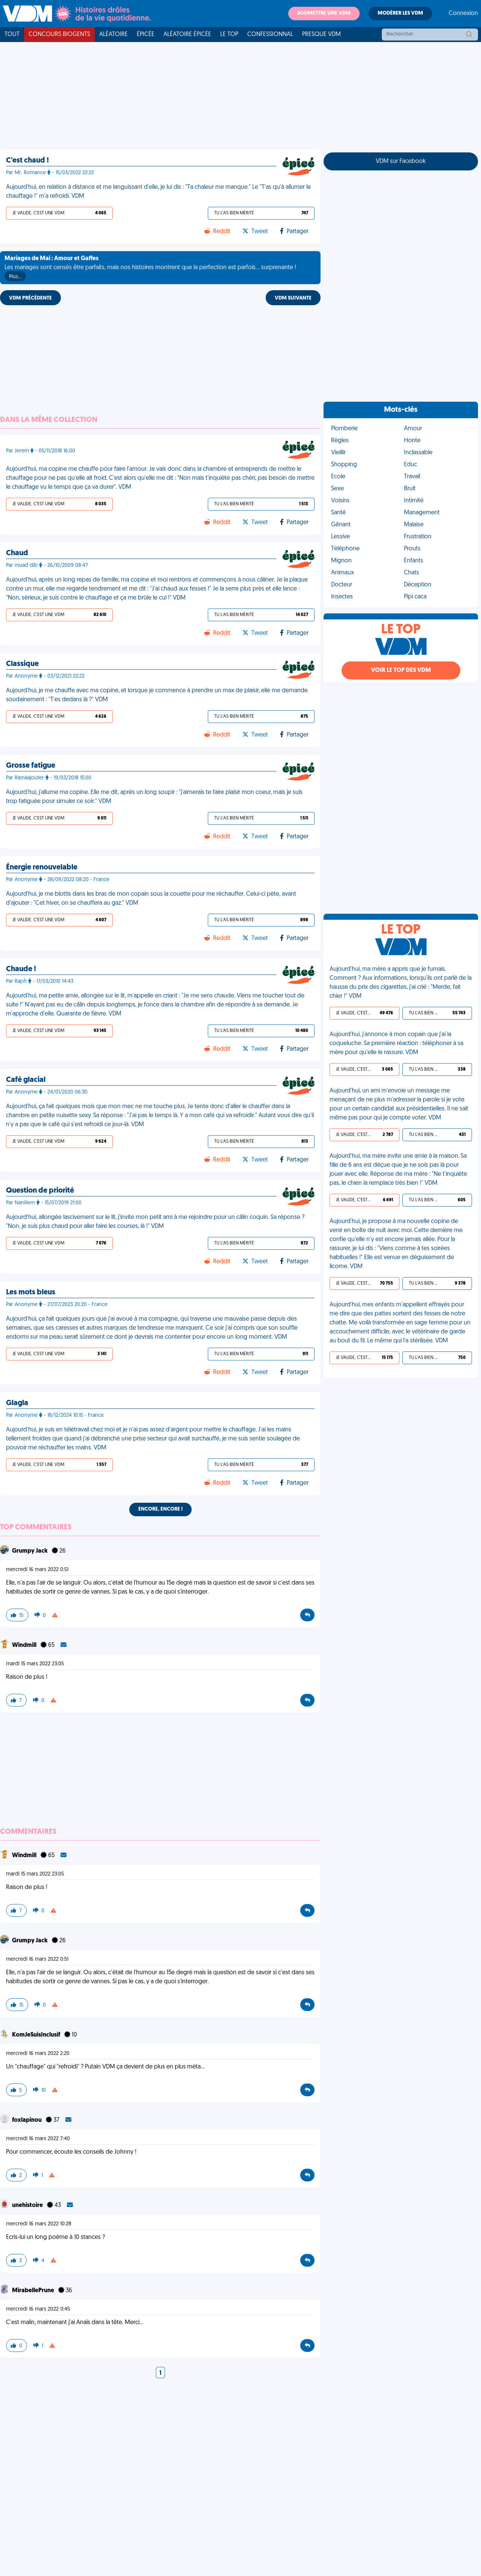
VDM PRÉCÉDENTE (30, 298)
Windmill (25, 1645)
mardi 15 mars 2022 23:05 (35, 1664)
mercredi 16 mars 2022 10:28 (38, 2224)
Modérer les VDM (400, 13)
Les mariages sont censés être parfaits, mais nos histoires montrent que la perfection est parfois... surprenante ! (150, 268)
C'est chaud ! (27, 160)
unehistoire (28, 2205)
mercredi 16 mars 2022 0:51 (37, 1570)
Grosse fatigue (30, 766)
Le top (229, 35)
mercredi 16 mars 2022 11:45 (38, 2309)
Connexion (463, 14)
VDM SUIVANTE (293, 298)
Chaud (17, 553)
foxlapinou (27, 2120)
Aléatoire (113, 35)
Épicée (145, 35)
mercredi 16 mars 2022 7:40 (38, 2139)
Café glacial (25, 1080)
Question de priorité (40, 1191)
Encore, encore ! (160, 1509)
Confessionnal (270, 35)
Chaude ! (21, 969)
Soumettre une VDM (324, 13)
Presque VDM (321, 35)
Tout (12, 35)
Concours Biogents (59, 35)
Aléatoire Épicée (187, 35)
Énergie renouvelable (41, 867)
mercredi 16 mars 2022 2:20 (38, 2053)
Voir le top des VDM (401, 670)
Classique (22, 664)
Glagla (17, 1403)
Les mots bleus (30, 1292)
